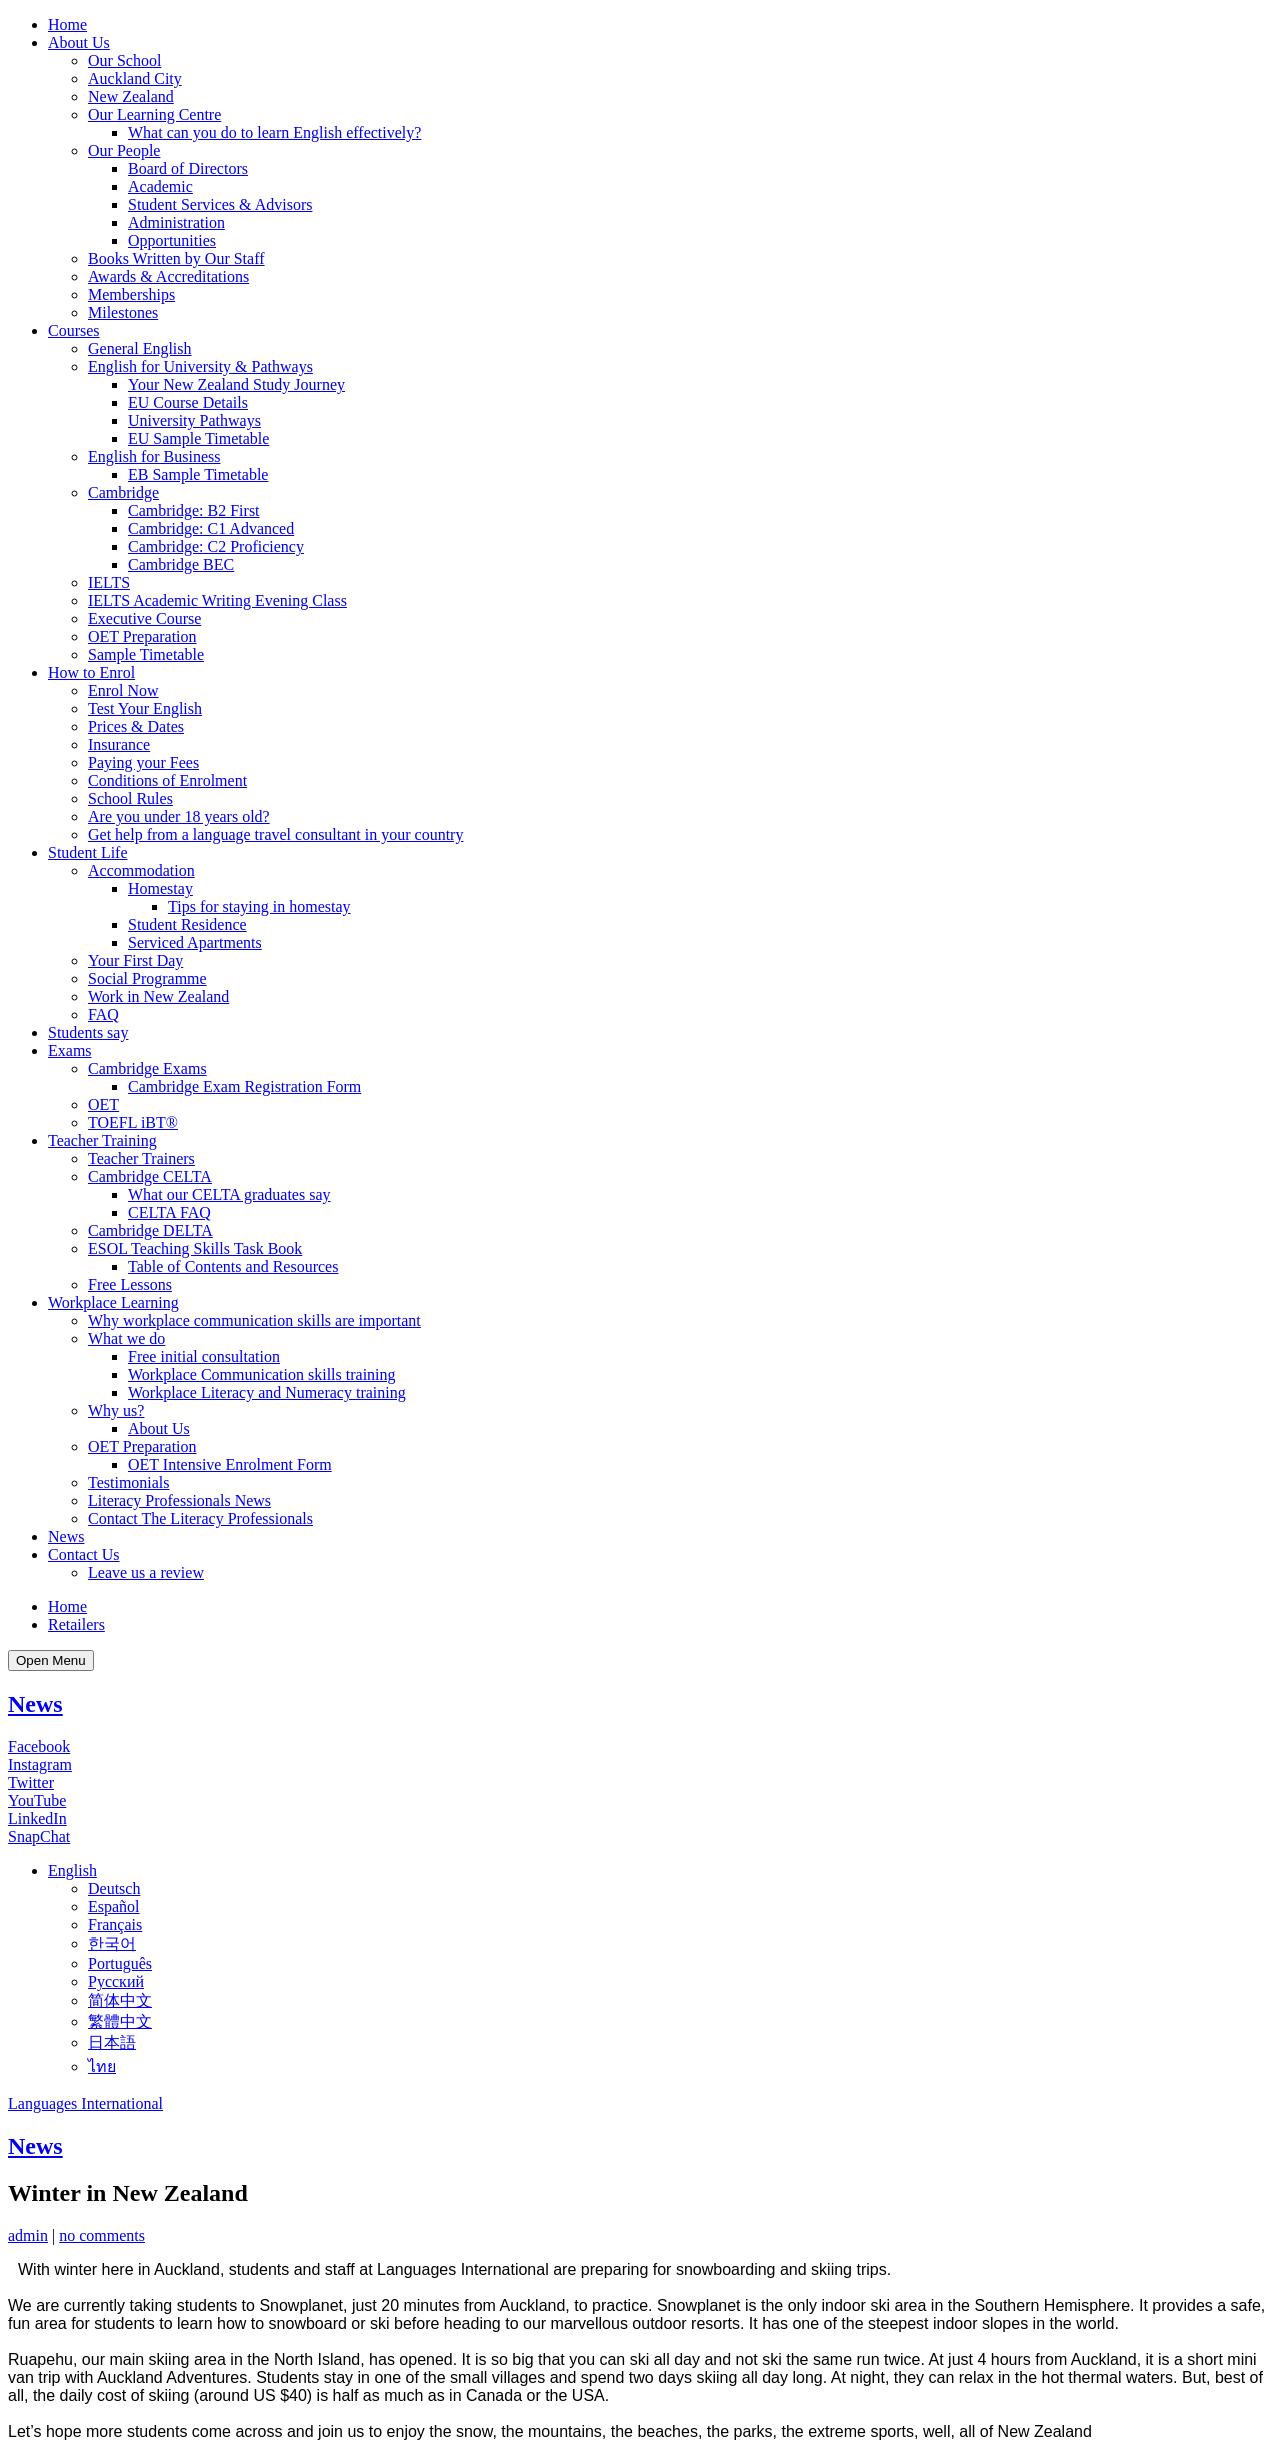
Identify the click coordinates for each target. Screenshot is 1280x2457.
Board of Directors (188, 168)
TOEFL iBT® (133, 1122)
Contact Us (84, 1554)
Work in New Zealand (158, 996)
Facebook (39, 1746)
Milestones (123, 312)
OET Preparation (142, 636)
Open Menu (51, 1660)
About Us (79, 42)
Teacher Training (102, 1140)
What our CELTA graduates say (229, 1194)
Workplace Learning (113, 1302)
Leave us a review (146, 1572)
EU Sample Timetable (198, 438)
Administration (176, 222)
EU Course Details (188, 402)
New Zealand (131, 96)
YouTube (37, 1800)
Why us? (116, 1410)
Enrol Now (123, 690)
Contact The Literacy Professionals (200, 1518)
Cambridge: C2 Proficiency (216, 546)
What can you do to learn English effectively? (274, 132)
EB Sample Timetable (198, 474)
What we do (126, 1338)
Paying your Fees (143, 762)
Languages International (85, 2103)
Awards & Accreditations (168, 276)
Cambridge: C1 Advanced (211, 528)
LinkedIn (37, 1818)
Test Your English (145, 708)
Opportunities (172, 240)
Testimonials (129, 1482)
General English (140, 348)
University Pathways (194, 420)
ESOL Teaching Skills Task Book (195, 1248)
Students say (88, 1032)
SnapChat (39, 1836)
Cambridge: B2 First (194, 510)
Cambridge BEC (181, 564)
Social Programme (147, 978)
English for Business (154, 456)
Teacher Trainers (141, 1158)
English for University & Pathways (200, 366)
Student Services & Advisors (220, 204)
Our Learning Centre (154, 114)
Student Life (88, 852)
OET (103, 1104)
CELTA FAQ (169, 1212)
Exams (70, 1050)
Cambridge (123, 492)
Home (67, 24)
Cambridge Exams (147, 1068)
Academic (160, 186)
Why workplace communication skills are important (254, 1320)
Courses (74, 330)
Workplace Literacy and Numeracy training (267, 1392)
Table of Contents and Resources (233, 1266)
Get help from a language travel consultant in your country (275, 834)
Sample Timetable (146, 654)
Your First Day (135, 960)
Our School (124, 60)
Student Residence (187, 924)
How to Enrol (91, 672)
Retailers (76, 1624)
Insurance (119, 744)
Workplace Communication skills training (262, 1374)
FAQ (103, 1014)
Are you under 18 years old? (179, 816)
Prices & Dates (136, 726)
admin (28, 2235)
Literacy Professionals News (179, 1500)
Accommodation (141, 870)
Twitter (31, 1782)
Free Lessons (130, 1284)
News (66, 1536)
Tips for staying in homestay (259, 906)
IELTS (109, 582)
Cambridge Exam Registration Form (244, 1086)
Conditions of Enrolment (167, 780)
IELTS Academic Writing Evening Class (217, 600)
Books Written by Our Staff (176, 258)
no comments (102, 2235)
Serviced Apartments (195, 942)
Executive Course (144, 618)
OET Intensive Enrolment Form (230, 1464)
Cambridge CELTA (150, 1176)
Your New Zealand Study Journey (236, 384)
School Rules (130, 798)
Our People (124, 150)
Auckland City (135, 78)
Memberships (131, 294)
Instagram (40, 1764)
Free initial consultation (204, 1356)
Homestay (160, 888)
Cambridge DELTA (150, 1230)
